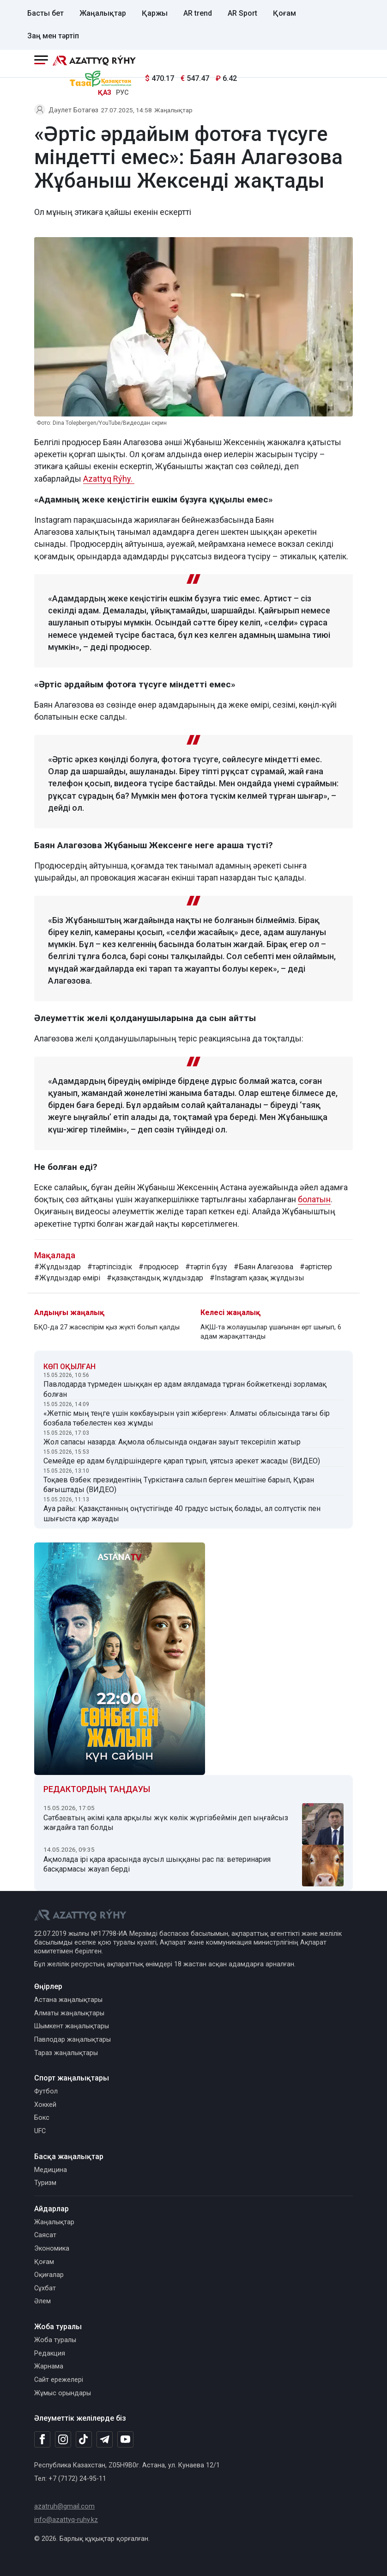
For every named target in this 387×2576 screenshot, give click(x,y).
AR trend (197, 13)
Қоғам (284, 13)
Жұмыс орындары (62, 2393)
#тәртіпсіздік (109, 1266)
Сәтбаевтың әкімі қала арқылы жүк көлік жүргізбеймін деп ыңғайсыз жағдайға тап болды (165, 1822)
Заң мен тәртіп (53, 35)
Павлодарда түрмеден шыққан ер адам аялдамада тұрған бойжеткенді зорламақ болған (185, 1389)
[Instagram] (63, 2440)
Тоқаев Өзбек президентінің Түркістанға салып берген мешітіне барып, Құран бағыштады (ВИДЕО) (178, 1484)
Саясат (45, 2235)
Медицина (50, 2170)
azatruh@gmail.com (64, 2506)
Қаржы (155, 13)
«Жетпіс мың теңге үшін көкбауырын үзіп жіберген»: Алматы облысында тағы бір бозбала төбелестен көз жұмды (186, 1418)
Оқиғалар (49, 2275)
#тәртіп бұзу (206, 1266)
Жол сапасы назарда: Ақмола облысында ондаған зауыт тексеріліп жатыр (172, 1442)
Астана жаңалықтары (68, 2000)
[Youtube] (125, 2439)
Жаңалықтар (102, 13)
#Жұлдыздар (57, 1266)
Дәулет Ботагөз (73, 110)
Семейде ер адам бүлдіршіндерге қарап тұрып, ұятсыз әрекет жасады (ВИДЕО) (181, 1460)
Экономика (51, 2248)
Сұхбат (45, 2288)
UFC (40, 2131)
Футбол (46, 2091)
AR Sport (242, 13)
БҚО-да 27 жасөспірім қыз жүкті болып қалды (107, 1327)
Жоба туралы (55, 2340)
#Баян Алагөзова (263, 1266)
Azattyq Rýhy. (108, 478)
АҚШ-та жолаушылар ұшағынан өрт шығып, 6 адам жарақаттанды (270, 1331)
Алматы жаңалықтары (69, 2013)
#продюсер (159, 1266)
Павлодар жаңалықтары (72, 2040)
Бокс (41, 2118)
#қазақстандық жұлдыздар (155, 1277)
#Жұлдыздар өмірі (67, 1277)
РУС (122, 93)
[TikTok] (84, 2439)
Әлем (42, 2301)
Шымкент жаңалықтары (71, 2026)
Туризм (45, 2183)
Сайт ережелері (58, 2380)
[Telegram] (104, 2439)
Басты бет (45, 13)
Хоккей (45, 2105)
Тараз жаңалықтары (66, 2053)
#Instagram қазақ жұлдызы (257, 1277)
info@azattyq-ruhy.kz (66, 2520)
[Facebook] (42, 2439)
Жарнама (48, 2366)
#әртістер (316, 1266)
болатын (314, 1199)
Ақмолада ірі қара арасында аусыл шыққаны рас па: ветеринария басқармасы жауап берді (157, 1864)
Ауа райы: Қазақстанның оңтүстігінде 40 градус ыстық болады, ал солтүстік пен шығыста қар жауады (181, 1513)
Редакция (49, 2353)
